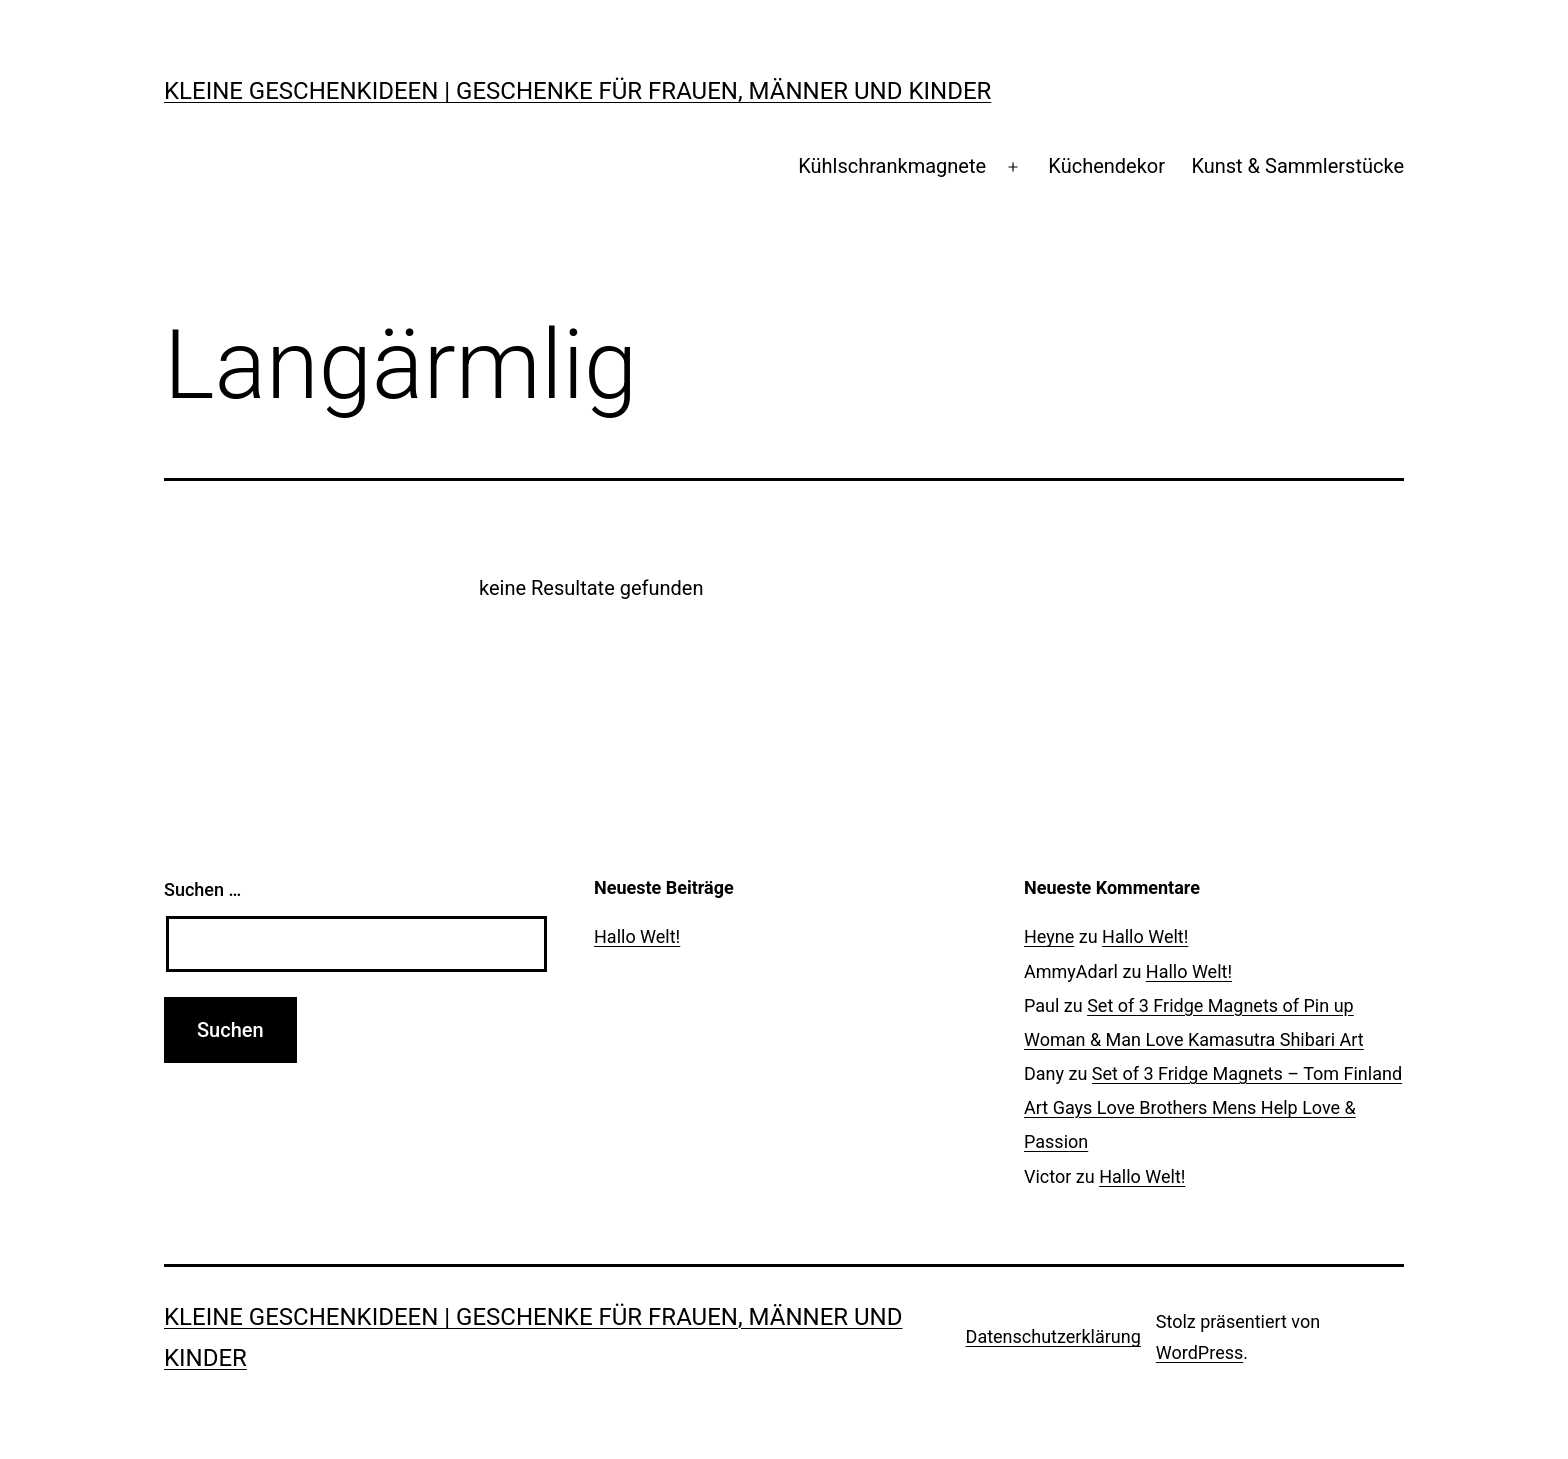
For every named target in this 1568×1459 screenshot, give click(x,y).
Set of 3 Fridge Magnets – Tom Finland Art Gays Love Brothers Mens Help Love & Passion (1213, 1107)
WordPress (1199, 1352)
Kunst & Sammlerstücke (1297, 166)
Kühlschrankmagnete (892, 166)
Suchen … (202, 889)
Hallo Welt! (637, 936)
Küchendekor (1106, 166)
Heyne (1049, 936)
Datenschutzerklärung (1053, 1336)
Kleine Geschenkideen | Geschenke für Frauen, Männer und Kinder (577, 91)
